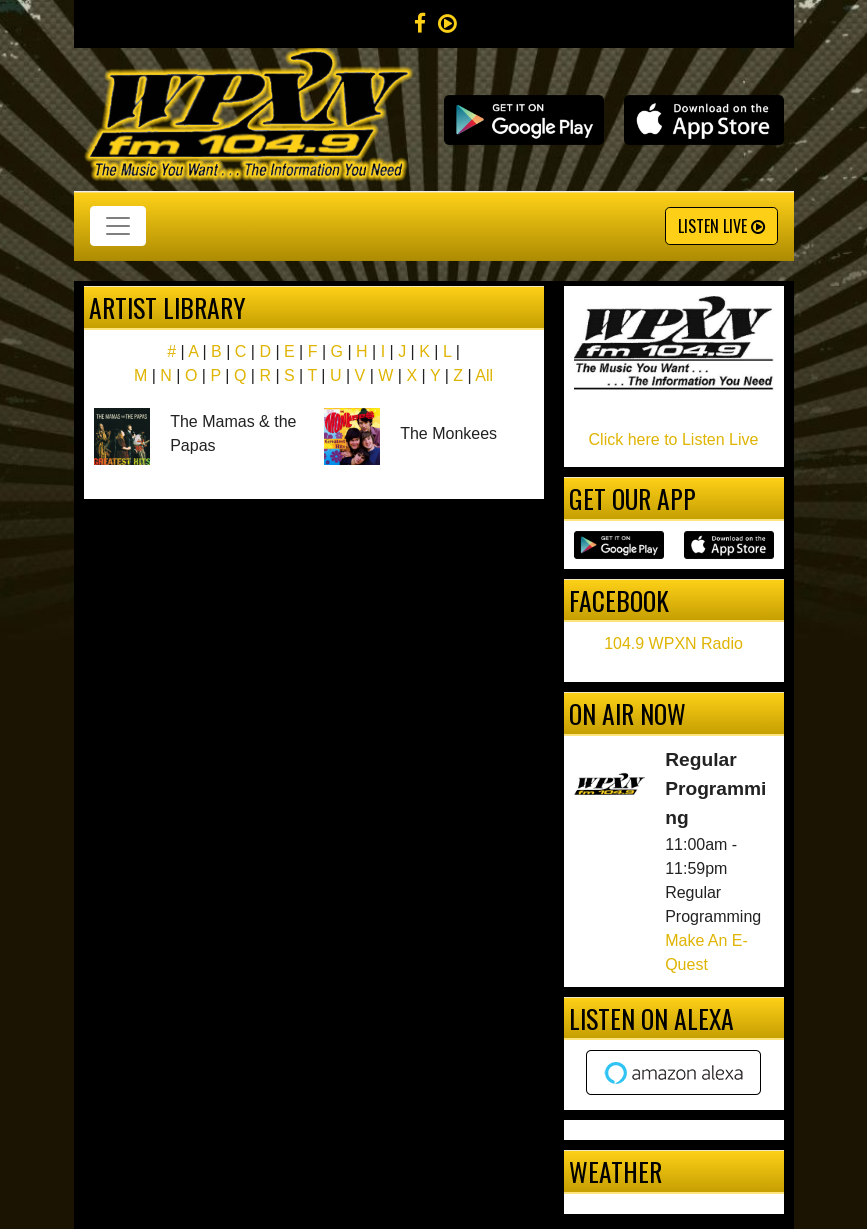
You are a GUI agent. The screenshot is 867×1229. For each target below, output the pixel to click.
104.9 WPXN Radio (673, 643)
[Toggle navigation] (118, 226)
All (484, 375)
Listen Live (721, 226)
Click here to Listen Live (674, 439)
